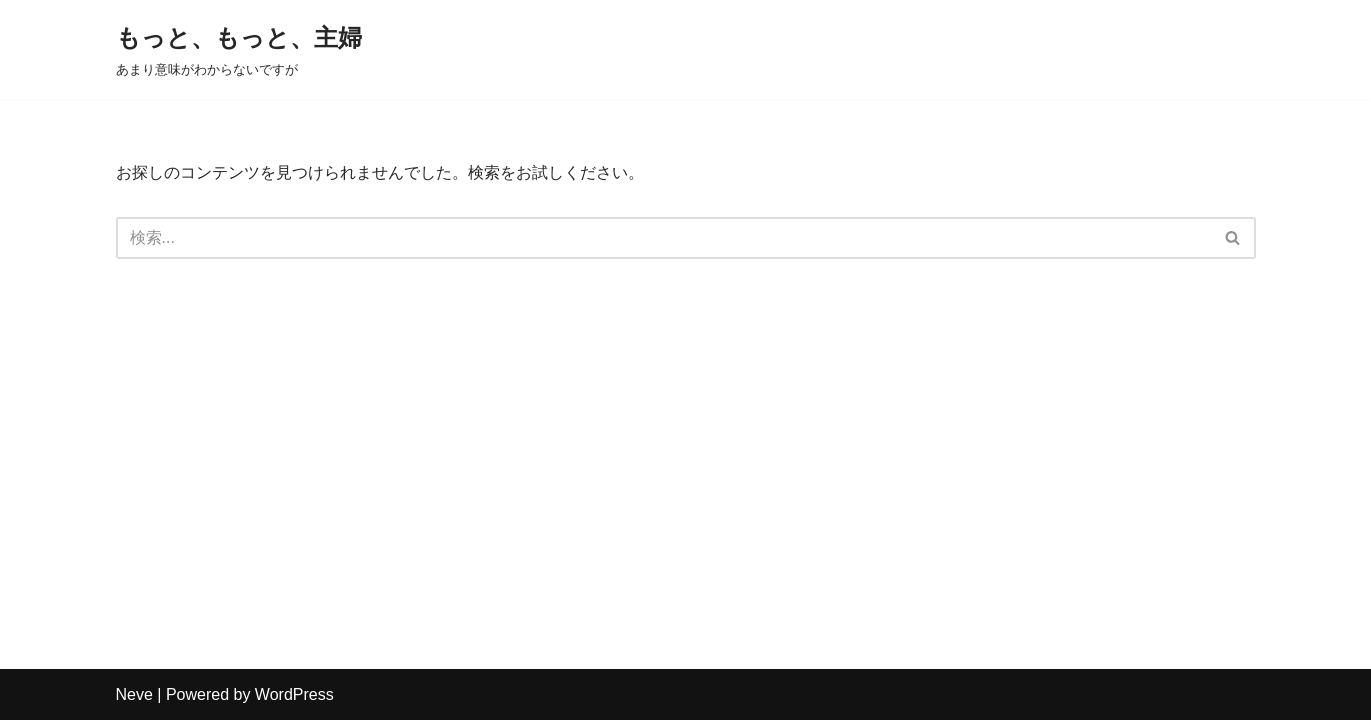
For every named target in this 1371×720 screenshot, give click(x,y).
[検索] (663, 238)
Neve (134, 694)
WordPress (294, 694)
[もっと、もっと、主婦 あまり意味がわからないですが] (239, 49)
